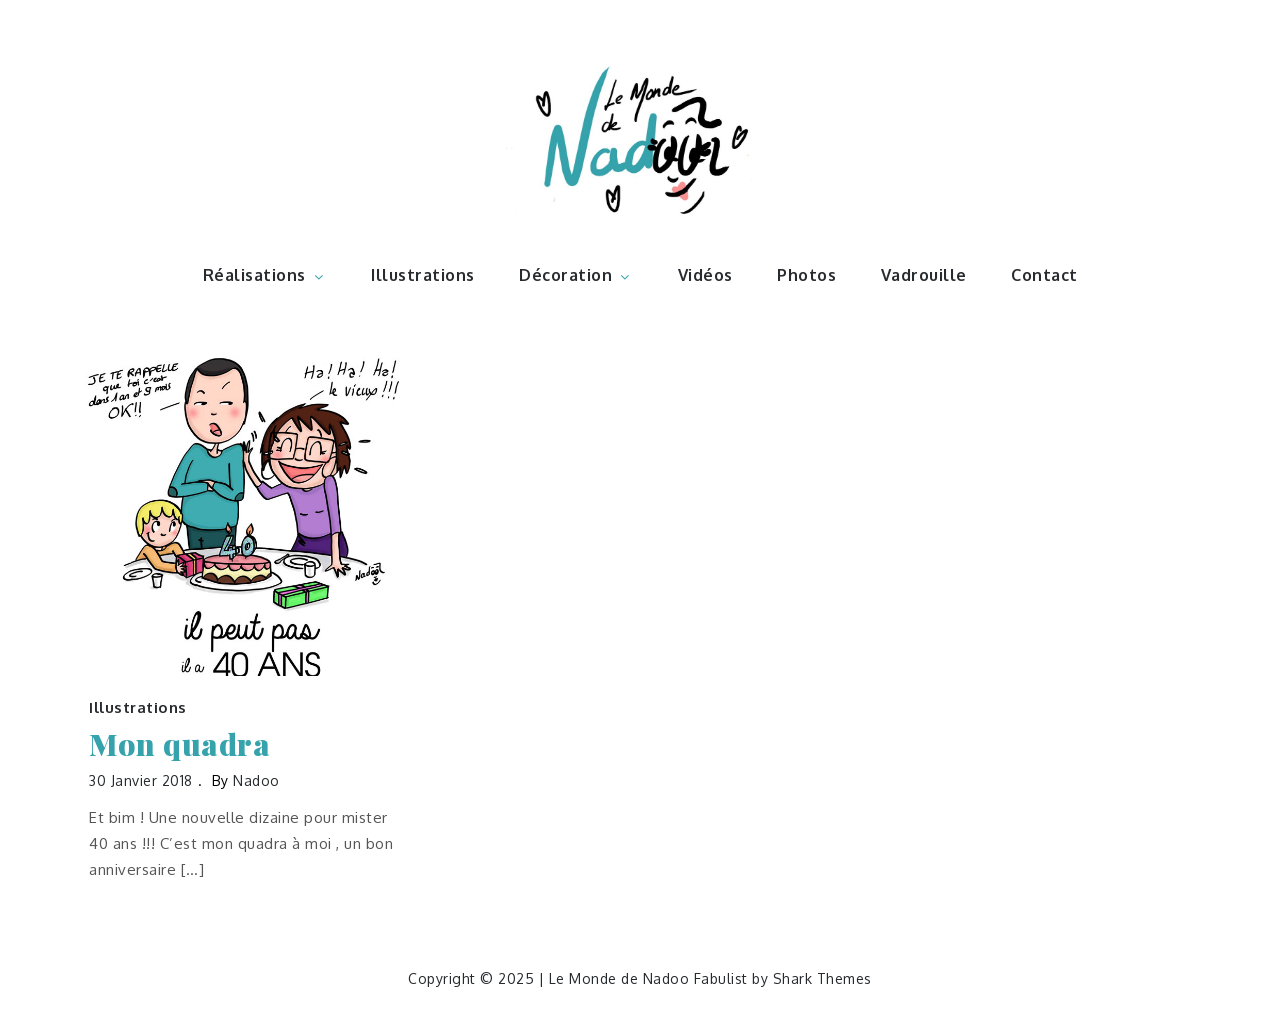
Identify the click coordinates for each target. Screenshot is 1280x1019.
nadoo (256, 780)
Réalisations (265, 275)
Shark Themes (822, 978)
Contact (1044, 275)
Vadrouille (924, 275)
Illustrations (423, 275)
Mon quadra (179, 744)
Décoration (576, 275)
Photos (806, 275)
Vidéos (705, 275)
